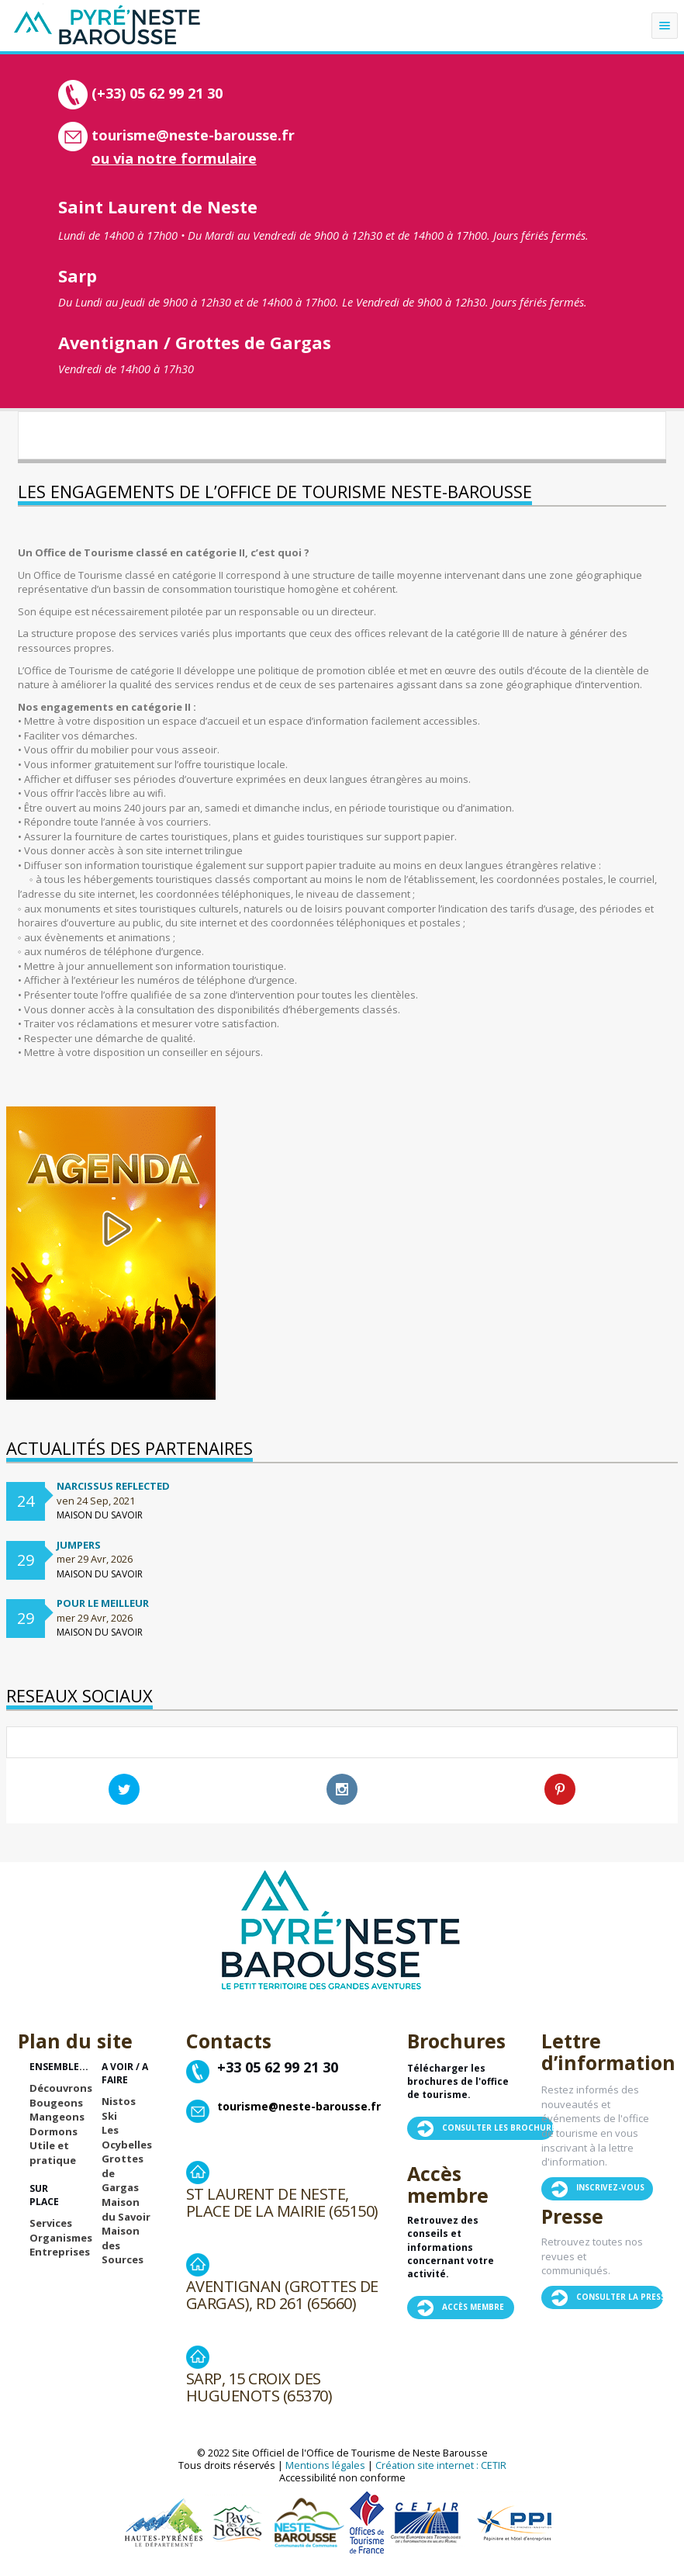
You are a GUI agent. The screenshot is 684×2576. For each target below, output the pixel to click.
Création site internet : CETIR (440, 2465)
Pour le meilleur (103, 1603)
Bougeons (56, 2103)
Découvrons (60, 2088)
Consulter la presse (623, 2296)
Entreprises (59, 2252)
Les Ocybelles (127, 2137)
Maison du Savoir (126, 2209)
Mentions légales (325, 2465)
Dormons (53, 2131)
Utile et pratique (52, 2152)
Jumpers (79, 1545)
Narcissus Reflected (113, 1486)
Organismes (60, 2238)
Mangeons (57, 2117)
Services (50, 2223)
